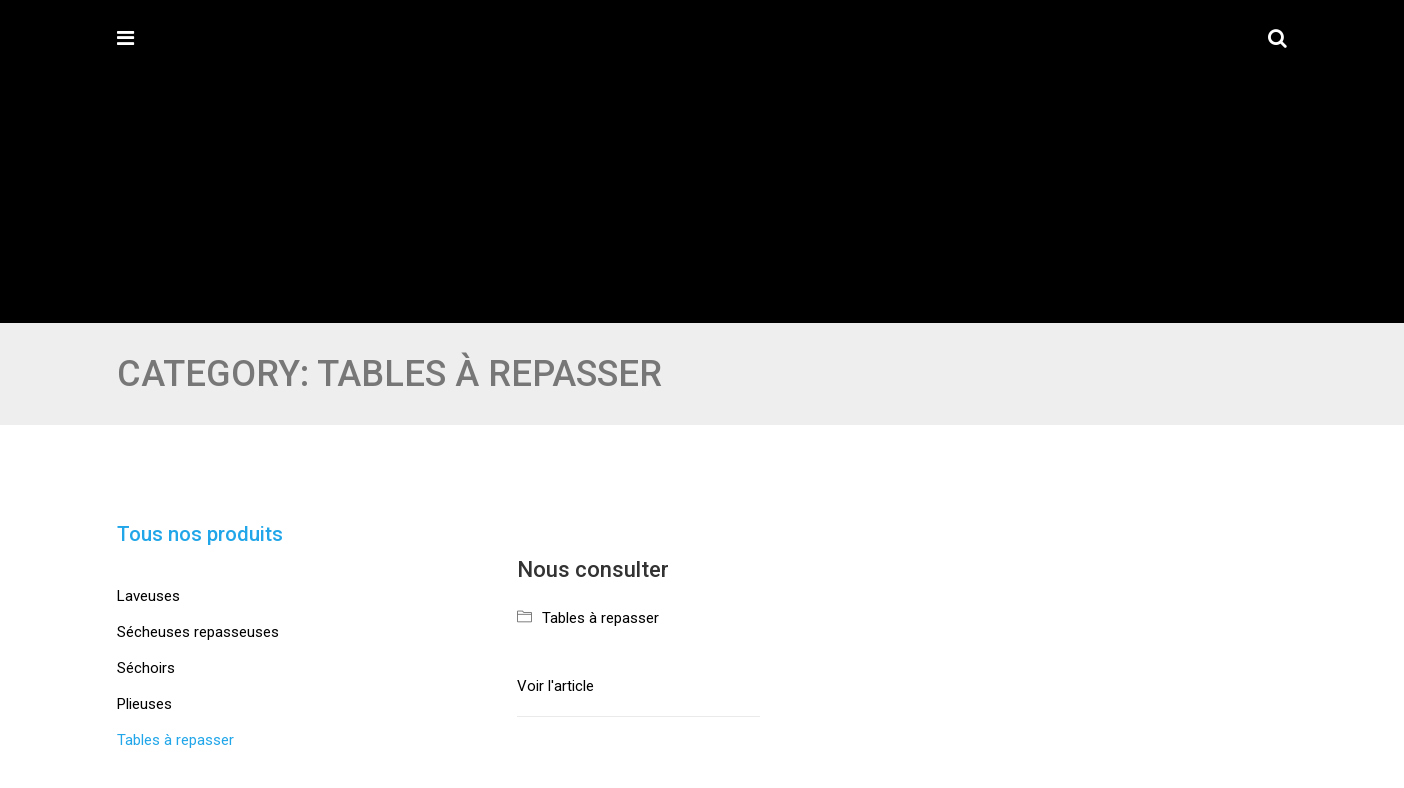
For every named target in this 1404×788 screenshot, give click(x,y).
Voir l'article (555, 686)
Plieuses (144, 704)
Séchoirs (146, 668)
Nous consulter (593, 569)
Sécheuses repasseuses (198, 632)
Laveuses (148, 596)
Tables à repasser (600, 618)
